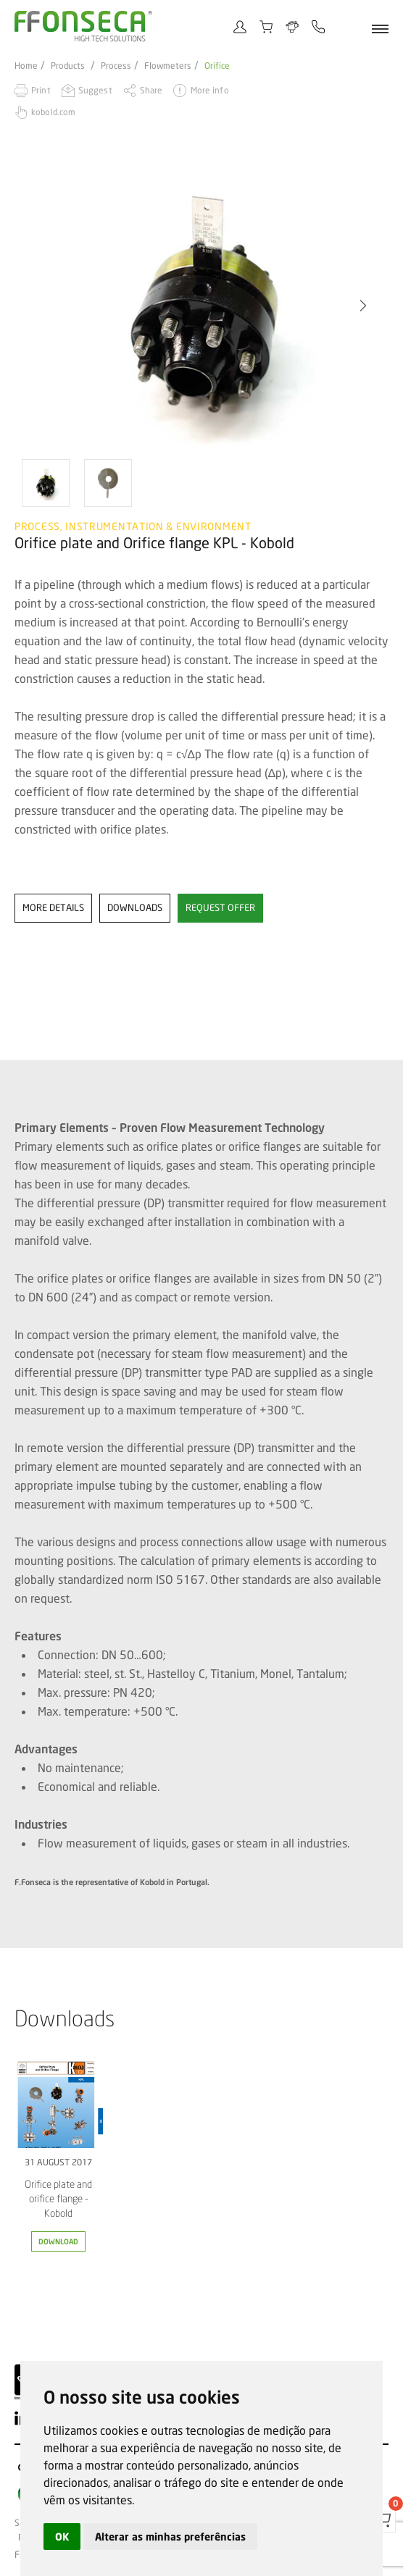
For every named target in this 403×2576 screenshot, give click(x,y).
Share (151, 90)
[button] (363, 305)
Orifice (217, 66)
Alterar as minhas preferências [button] (170, 2536)
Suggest (95, 90)
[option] (201, 305)
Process (116, 66)
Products (68, 66)
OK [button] (62, 2536)
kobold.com (53, 111)
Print (41, 90)
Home (26, 66)
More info (210, 90)
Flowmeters (167, 66)
